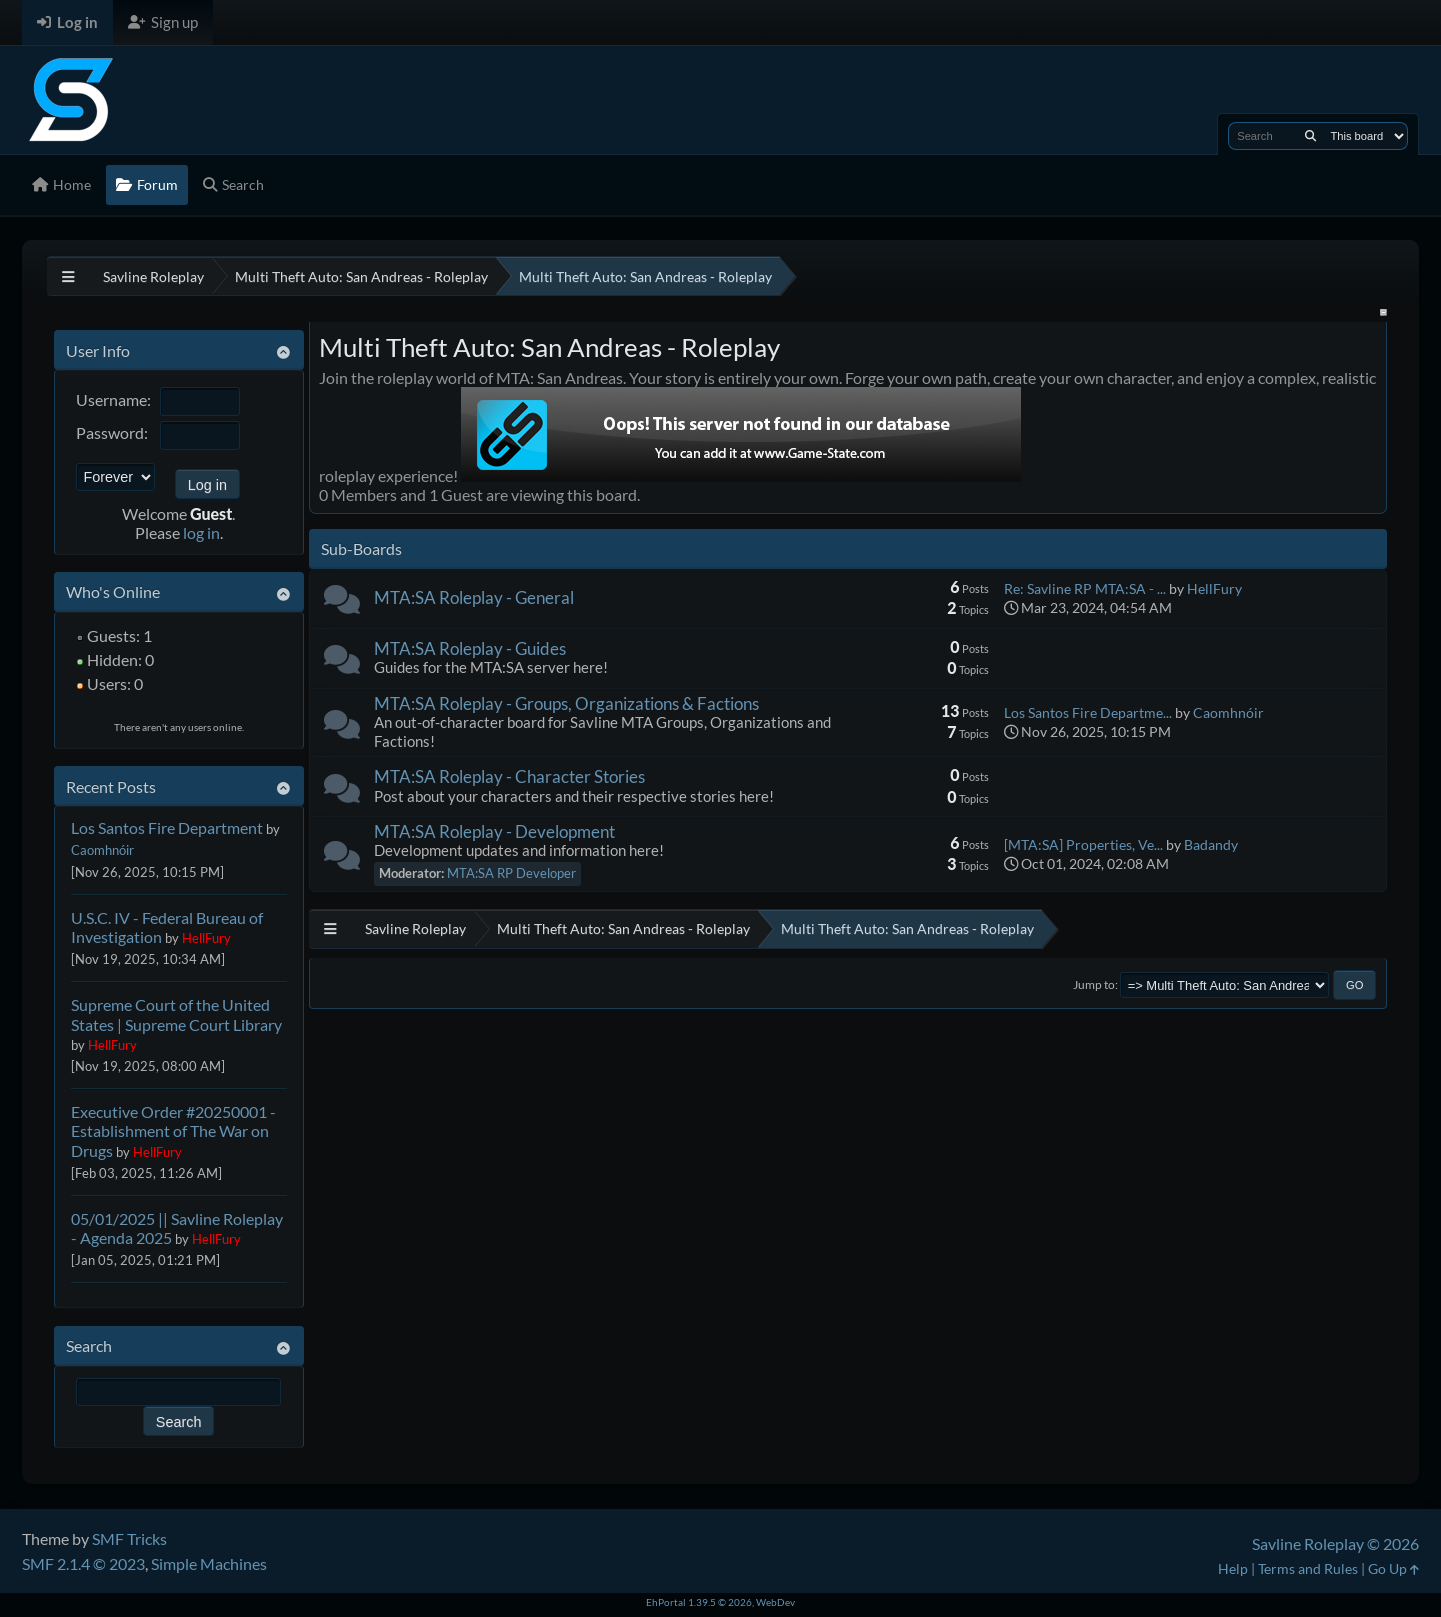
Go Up (1393, 1568)
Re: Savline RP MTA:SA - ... (1085, 588)
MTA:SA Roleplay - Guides (470, 648)
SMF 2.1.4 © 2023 (83, 1563)
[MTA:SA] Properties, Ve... (1083, 844)
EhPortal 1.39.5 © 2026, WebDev (720, 1602)
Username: (113, 399)
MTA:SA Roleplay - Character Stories (509, 776)
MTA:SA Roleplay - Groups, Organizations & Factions (566, 703)
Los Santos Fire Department (167, 827)
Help (1233, 1568)
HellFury (206, 938)
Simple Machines (209, 1563)
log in (201, 532)
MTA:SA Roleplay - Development (494, 831)
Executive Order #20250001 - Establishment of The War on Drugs (173, 1130)
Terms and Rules (1308, 1568)
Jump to (1094, 984)
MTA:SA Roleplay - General (474, 597)
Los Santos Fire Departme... (1088, 712)
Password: (112, 432)
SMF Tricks (129, 1538)
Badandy (1211, 844)
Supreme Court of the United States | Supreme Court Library (176, 1014)
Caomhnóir (102, 850)
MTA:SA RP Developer (511, 873)
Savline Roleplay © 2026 (1335, 1543)
